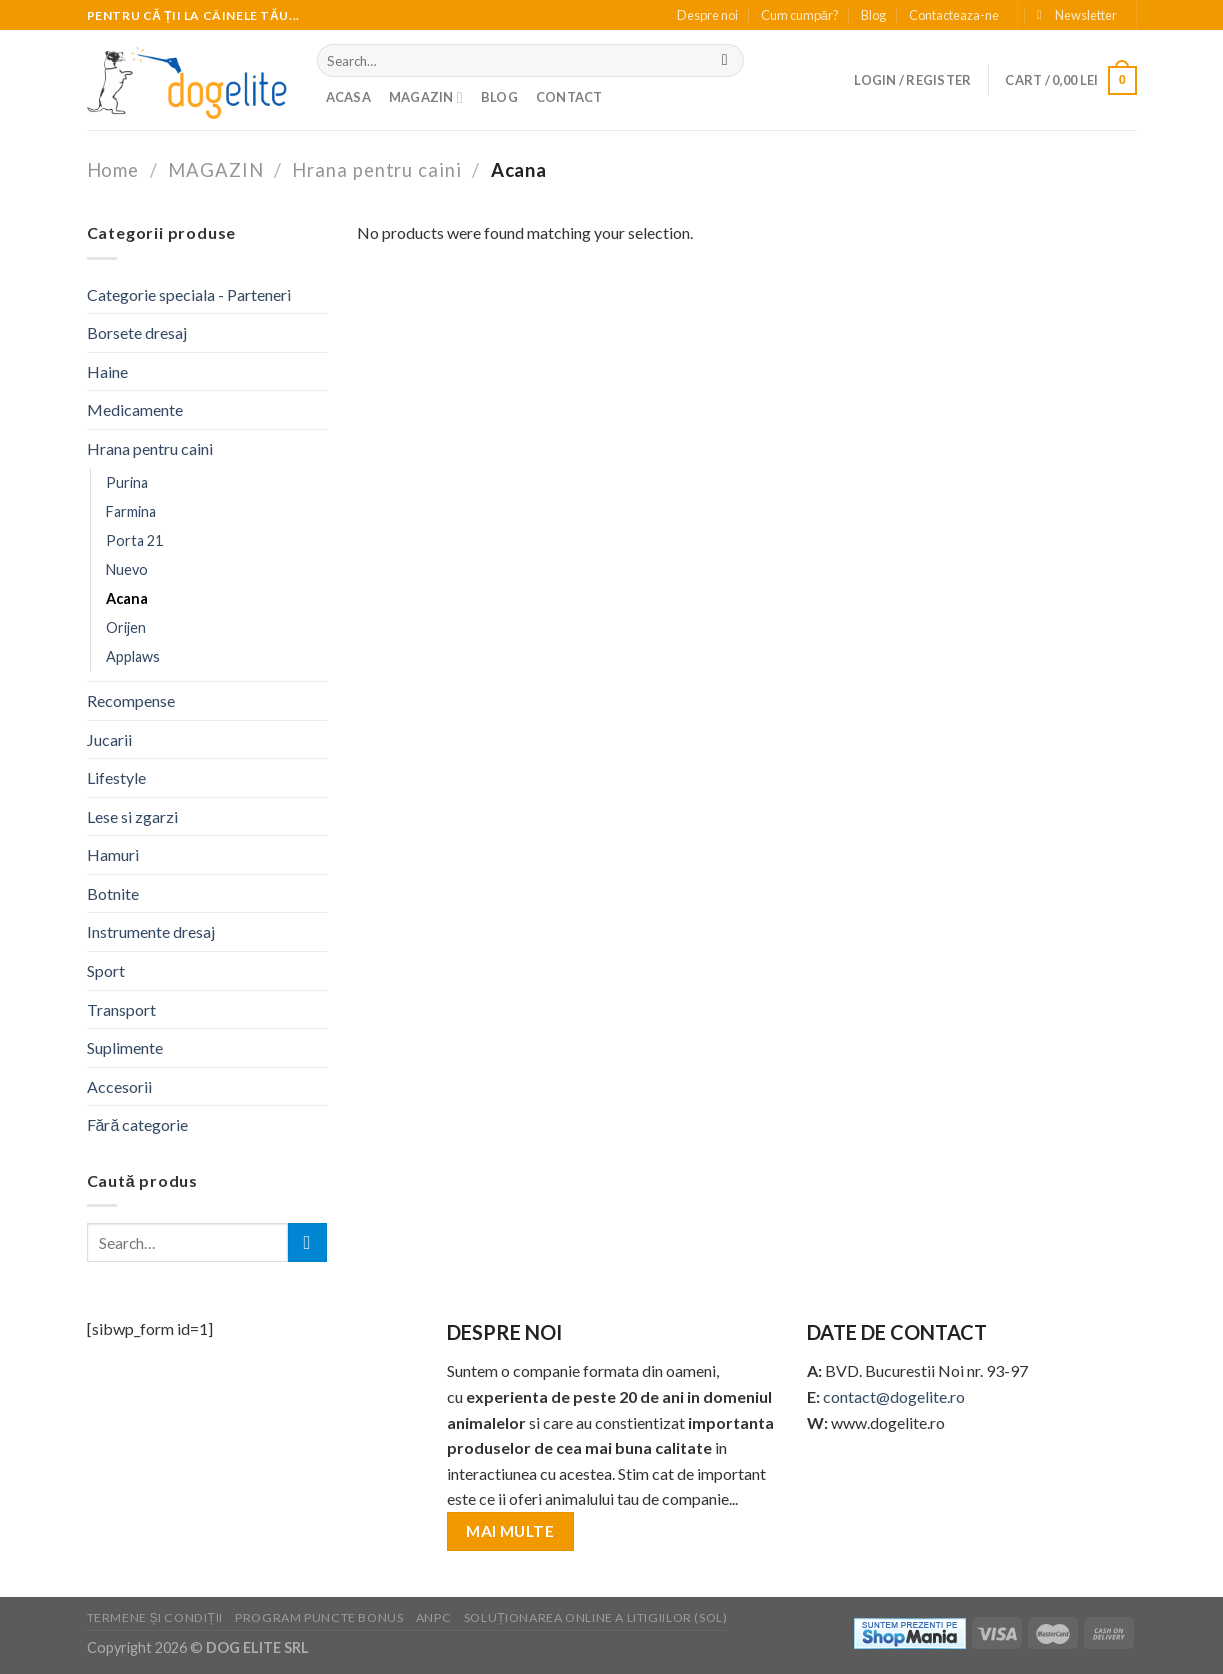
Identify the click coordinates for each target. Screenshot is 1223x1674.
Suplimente (125, 1047)
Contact (569, 97)
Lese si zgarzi (132, 816)
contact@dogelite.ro (894, 1396)
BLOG (499, 97)
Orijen (126, 627)
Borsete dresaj (137, 332)
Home (113, 170)
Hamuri (113, 854)
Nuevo (127, 569)
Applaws (133, 656)
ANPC (433, 1617)
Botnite (113, 893)
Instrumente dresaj (151, 931)
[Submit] (724, 61)
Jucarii (109, 739)
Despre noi (707, 15)
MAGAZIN (426, 97)
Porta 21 (134, 540)
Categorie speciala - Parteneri (189, 294)
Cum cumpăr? (800, 15)
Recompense (131, 700)
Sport (106, 970)
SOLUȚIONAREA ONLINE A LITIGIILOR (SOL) (596, 1617)
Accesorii (119, 1086)
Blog (873, 15)
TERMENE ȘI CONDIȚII (155, 1617)
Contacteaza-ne (954, 15)
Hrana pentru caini (377, 170)
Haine (107, 371)
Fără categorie (138, 1124)
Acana (127, 598)
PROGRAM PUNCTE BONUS (319, 1617)
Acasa (348, 97)
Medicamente (135, 409)
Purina (127, 482)
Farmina (131, 511)
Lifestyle (116, 777)
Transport (121, 1009)
